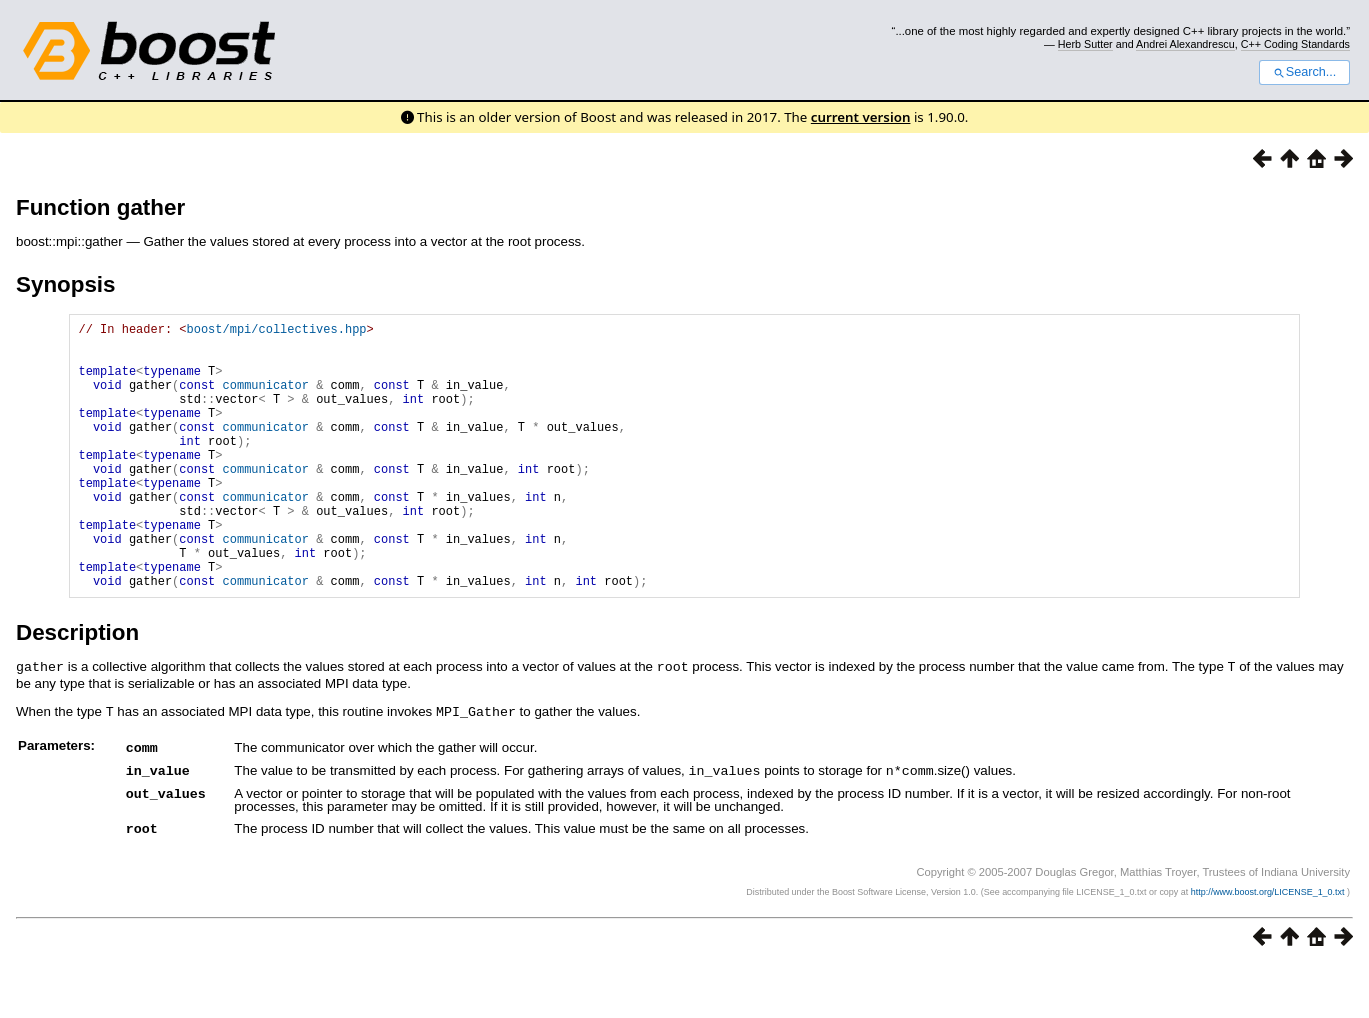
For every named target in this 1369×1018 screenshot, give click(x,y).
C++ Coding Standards (1295, 44)
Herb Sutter (1085, 44)
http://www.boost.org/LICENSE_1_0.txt (1269, 944)
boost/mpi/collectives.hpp (276, 331)
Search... (1304, 72)
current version (861, 117)
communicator (266, 399)
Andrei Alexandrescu (1185, 44)
